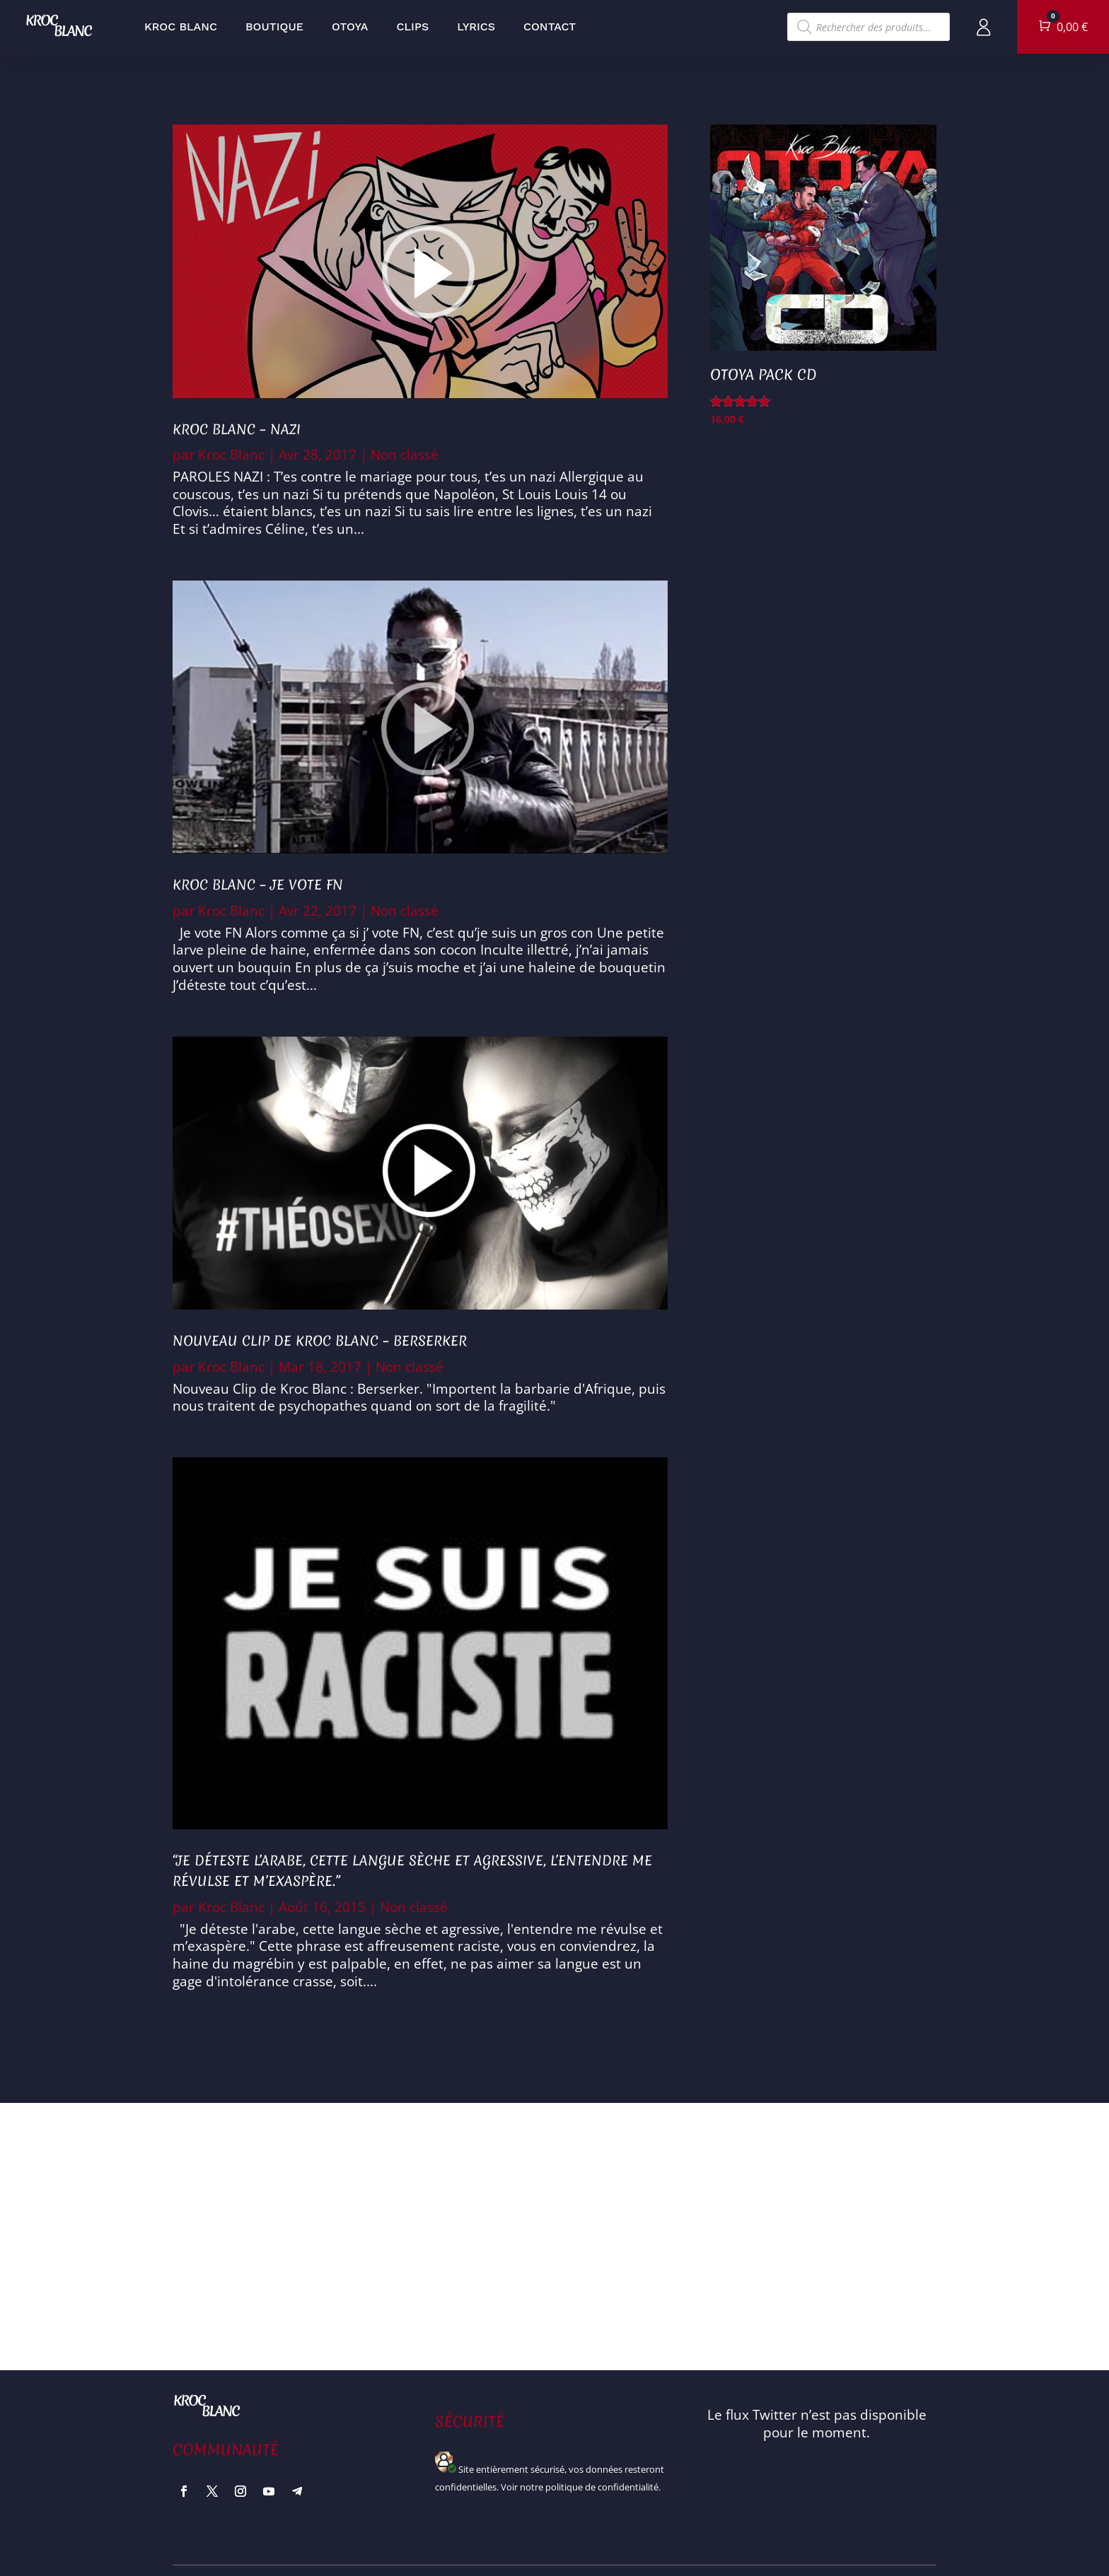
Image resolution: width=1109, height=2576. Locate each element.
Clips (413, 26)
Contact (549, 26)
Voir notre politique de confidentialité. (581, 2487)
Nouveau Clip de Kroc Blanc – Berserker (320, 1340)
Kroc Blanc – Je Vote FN (258, 884)
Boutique (274, 26)
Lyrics (476, 26)
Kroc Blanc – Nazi (237, 429)
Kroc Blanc (180, 26)
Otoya (350, 26)
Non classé (405, 454)
